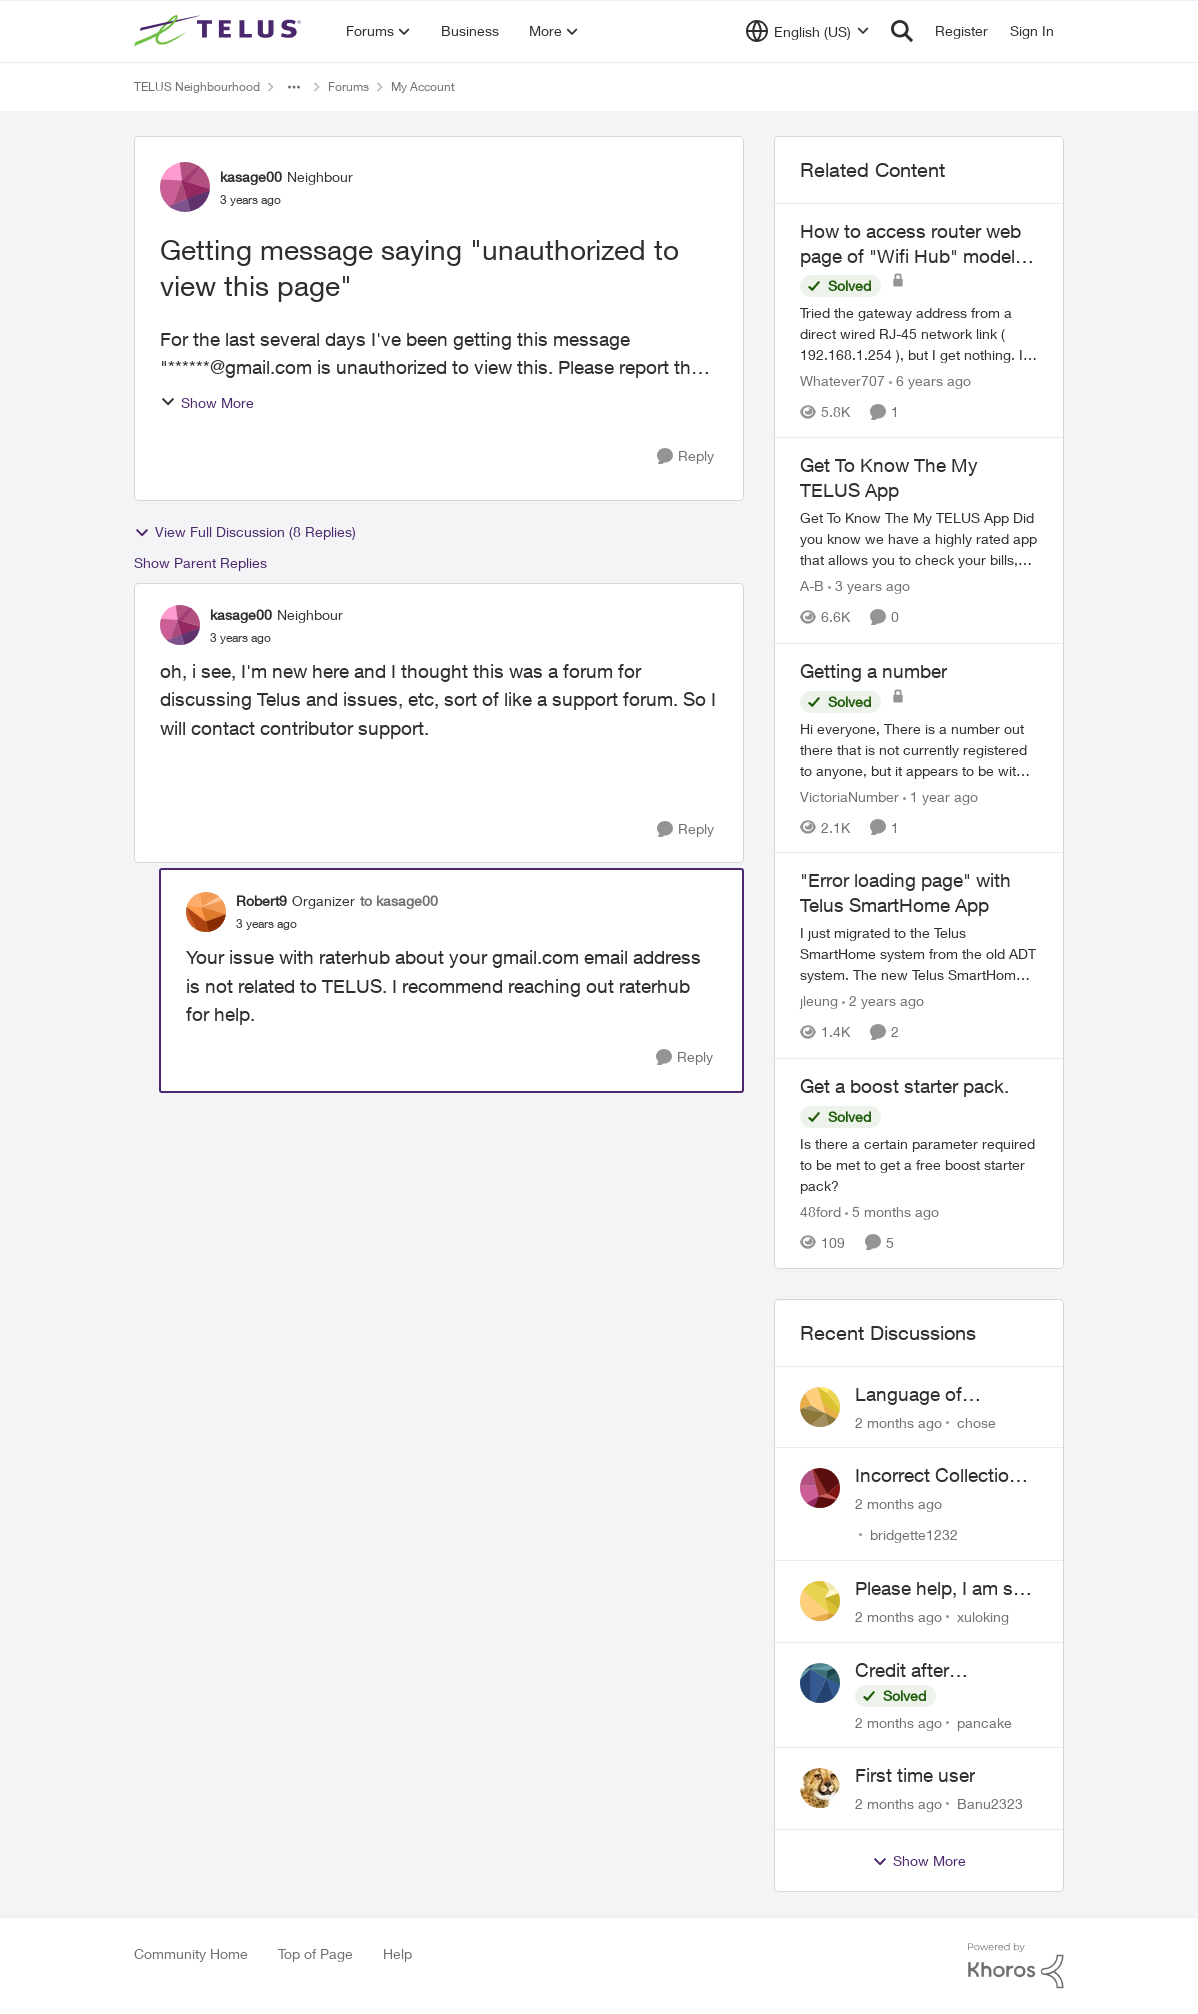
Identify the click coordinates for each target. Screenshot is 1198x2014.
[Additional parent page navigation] (294, 87)
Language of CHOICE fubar (916, 1395)
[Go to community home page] (220, 31)
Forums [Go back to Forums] (348, 86)
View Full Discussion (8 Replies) (245, 532)
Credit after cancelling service (930, 1671)
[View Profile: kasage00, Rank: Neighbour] (185, 187)
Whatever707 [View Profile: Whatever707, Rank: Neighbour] (842, 380)
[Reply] (685, 456)
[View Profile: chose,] (820, 1407)
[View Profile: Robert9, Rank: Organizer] (206, 912)
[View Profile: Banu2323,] (820, 1788)
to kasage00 (399, 900)
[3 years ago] (869, 586)
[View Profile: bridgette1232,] (820, 1488)
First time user (915, 1775)
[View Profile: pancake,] (820, 1683)
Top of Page (315, 1953)
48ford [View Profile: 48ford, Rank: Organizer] (820, 1211)
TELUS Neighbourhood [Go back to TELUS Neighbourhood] (197, 86)
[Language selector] (807, 31)
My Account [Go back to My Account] (423, 86)
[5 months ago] (892, 1211)
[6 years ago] (930, 380)
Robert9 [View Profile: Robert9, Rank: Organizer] (261, 900)
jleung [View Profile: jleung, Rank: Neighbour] (819, 1001)
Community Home (191, 1953)
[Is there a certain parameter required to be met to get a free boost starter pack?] (919, 1164)
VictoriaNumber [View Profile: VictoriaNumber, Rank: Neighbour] (849, 795)
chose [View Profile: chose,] (976, 1421)
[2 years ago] (883, 1001)
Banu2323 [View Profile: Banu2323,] (990, 1803)
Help (397, 1953)
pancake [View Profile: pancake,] (984, 1721)
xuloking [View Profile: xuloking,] (983, 1616)
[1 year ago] (940, 795)
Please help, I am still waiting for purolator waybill (943, 1589)
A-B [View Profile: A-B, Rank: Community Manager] (812, 586)
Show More (207, 402)
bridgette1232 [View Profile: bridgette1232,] (914, 1534)
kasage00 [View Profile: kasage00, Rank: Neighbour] (251, 176)
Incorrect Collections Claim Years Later (942, 1476)
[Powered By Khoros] (1016, 1966)
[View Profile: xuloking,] (820, 1601)
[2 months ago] (898, 1421)
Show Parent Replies (200, 562)
